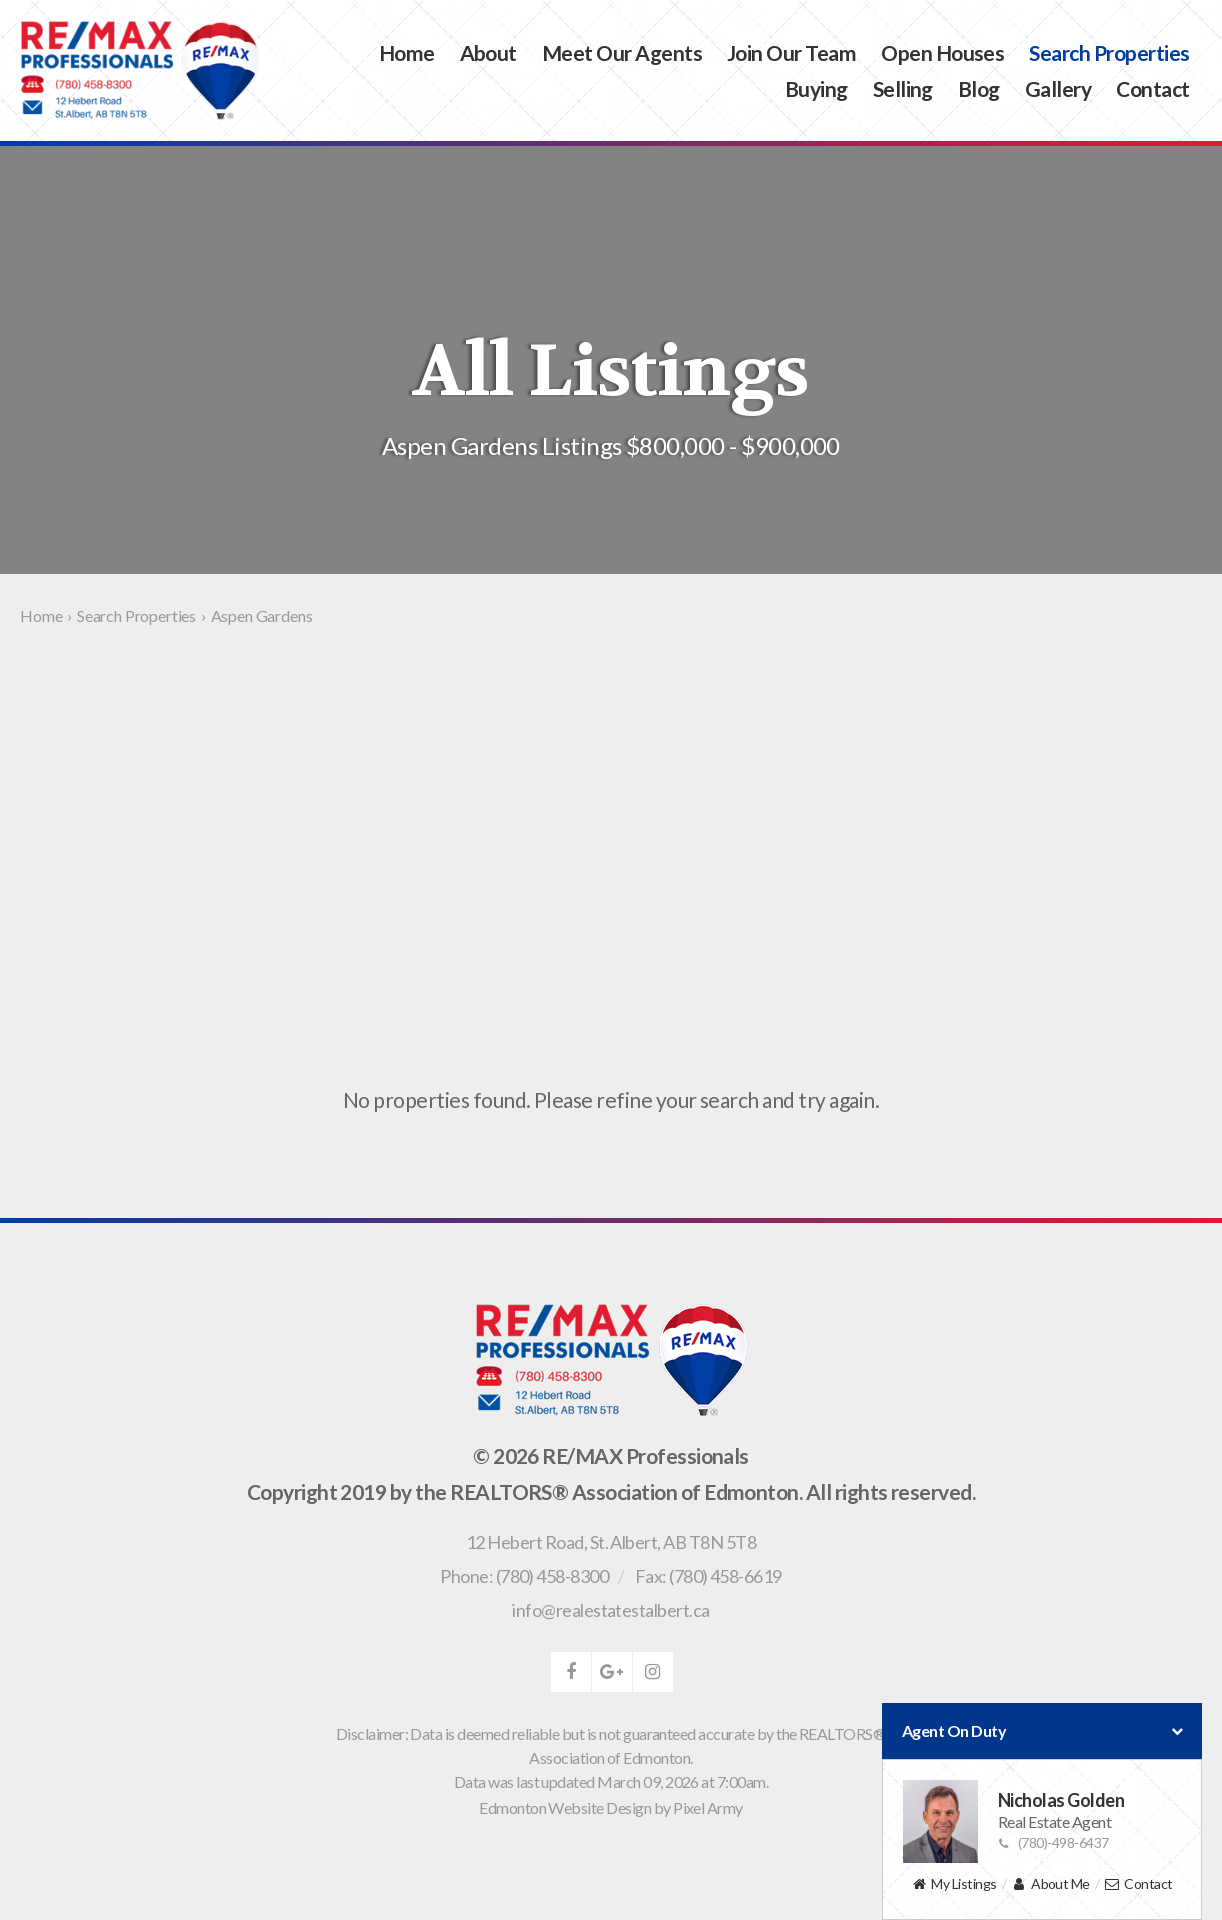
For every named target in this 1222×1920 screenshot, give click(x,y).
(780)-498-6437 (1053, 1842)
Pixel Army (708, 1807)
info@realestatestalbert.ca (610, 1610)
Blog (979, 88)
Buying (816, 88)
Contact (1152, 88)
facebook (571, 1672)
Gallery (1058, 88)
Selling (903, 88)
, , (611, 1542)
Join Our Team (791, 52)
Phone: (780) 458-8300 (524, 1576)
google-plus (612, 1672)
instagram (653, 1672)
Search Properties (1109, 52)
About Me (1050, 1884)
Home (407, 52)
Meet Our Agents (622, 52)
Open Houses (942, 52)
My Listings (953, 1884)
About (488, 52)
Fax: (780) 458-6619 (708, 1576)
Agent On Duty (1042, 1731)
